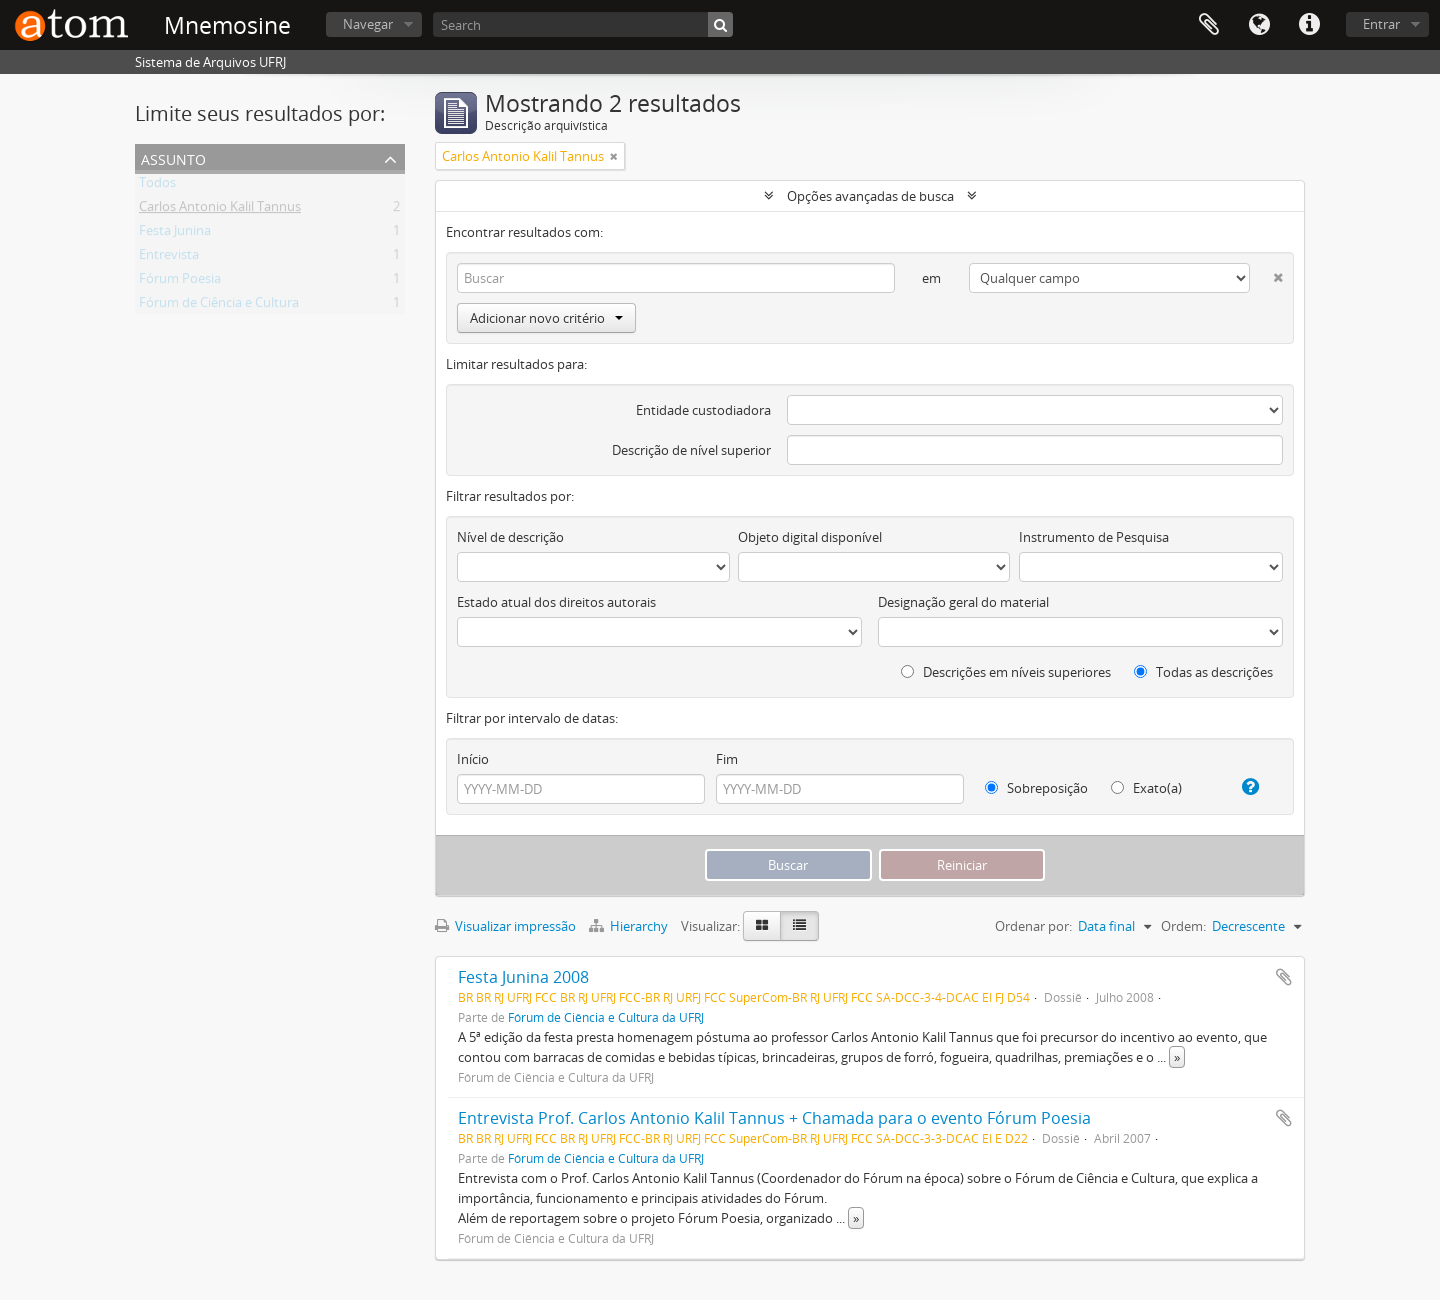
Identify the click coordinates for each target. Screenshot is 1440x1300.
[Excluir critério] (1266, 273)
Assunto (173, 157)
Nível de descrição (510, 537)
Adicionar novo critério (546, 318)
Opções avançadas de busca (870, 196)
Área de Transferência (1209, 25)
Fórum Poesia (180, 282)
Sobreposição (1036, 788)
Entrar (1381, 24)
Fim (727, 759)
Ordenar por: (1033, 926)
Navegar (368, 24)
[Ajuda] (1242, 787)
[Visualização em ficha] (762, 926)
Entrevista (169, 258)
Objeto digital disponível (810, 537)
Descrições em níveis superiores (1006, 672)
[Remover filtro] (614, 156)
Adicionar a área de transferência (1284, 977)
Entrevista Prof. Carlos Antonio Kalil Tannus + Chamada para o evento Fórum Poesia (774, 1118)
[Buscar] (720, 24)
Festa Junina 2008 (523, 977)
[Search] (583, 24)
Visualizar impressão (505, 926)
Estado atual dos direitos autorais (556, 602)
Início (473, 759)
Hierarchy (630, 926)
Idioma (1259, 25)
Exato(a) (1146, 788)
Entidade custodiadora (703, 410)
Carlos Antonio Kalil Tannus (220, 210)
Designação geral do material (963, 602)
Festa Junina (175, 234)
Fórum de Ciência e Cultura (219, 306)
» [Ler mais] (1177, 1057)
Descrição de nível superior (691, 450)
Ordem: (1183, 926)
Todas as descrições (1203, 672)
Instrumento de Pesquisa (1094, 537)
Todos (157, 186)
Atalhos (1309, 25)
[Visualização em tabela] (799, 926)
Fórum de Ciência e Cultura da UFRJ (606, 1017)
